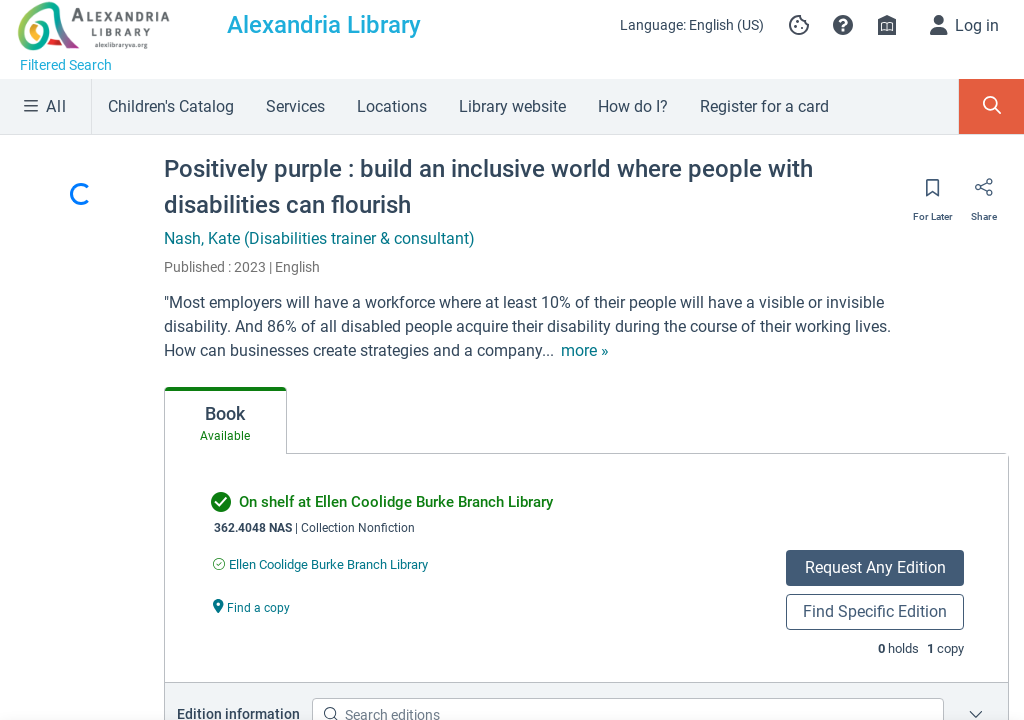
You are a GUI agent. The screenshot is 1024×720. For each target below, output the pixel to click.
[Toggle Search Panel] (991, 106)
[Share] (984, 194)
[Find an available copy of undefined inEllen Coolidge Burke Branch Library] (320, 564)
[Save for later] (933, 194)
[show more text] (585, 351)
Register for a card (764, 106)
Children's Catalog (171, 106)
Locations (392, 106)
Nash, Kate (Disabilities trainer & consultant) (319, 238)
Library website (512, 106)
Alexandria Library (324, 25)
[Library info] (887, 25)
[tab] (225, 421)
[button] (843, 25)
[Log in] (965, 25)
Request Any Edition (875, 567)
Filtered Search (66, 65)
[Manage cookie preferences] (799, 25)
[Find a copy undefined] (252, 606)
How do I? (633, 106)
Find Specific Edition (875, 611)
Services (295, 106)
